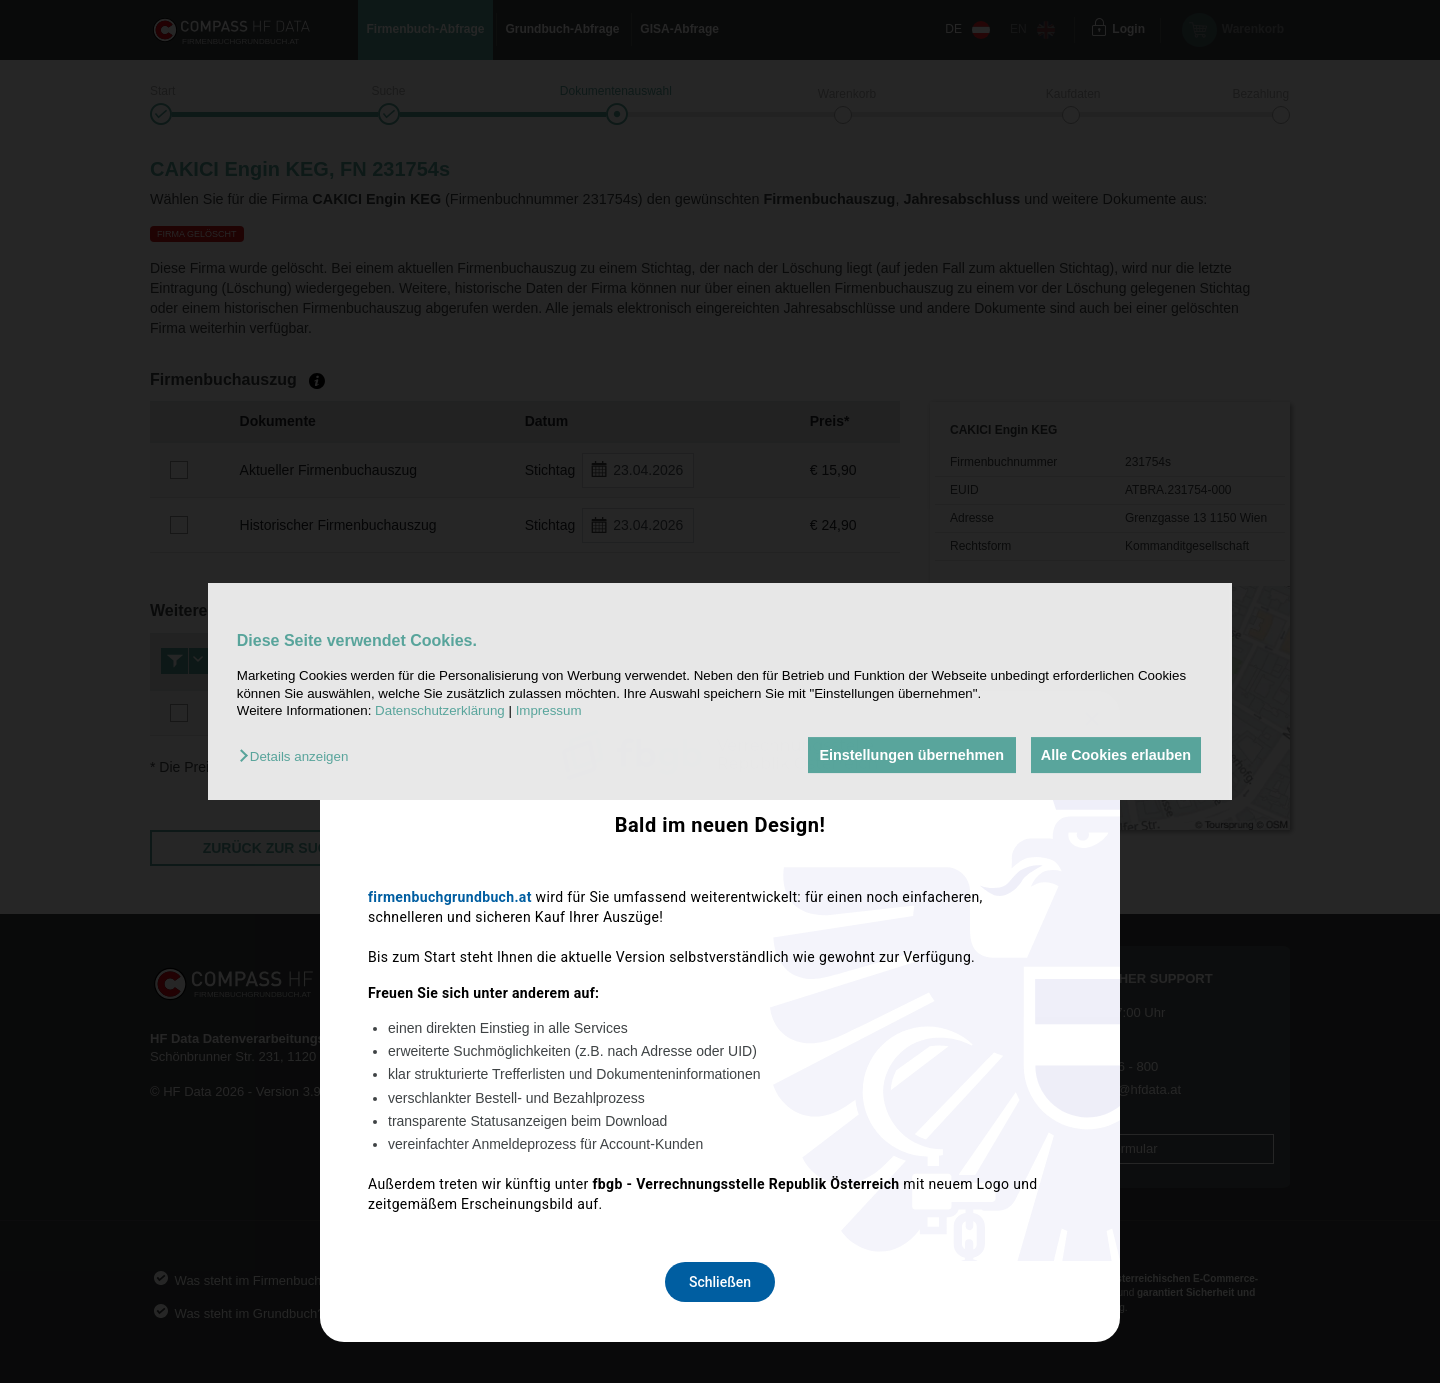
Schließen (720, 956)
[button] (298, 756)
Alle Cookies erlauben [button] (1114, 755)
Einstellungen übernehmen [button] (907, 755)
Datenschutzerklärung (440, 710)
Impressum (549, 710)
